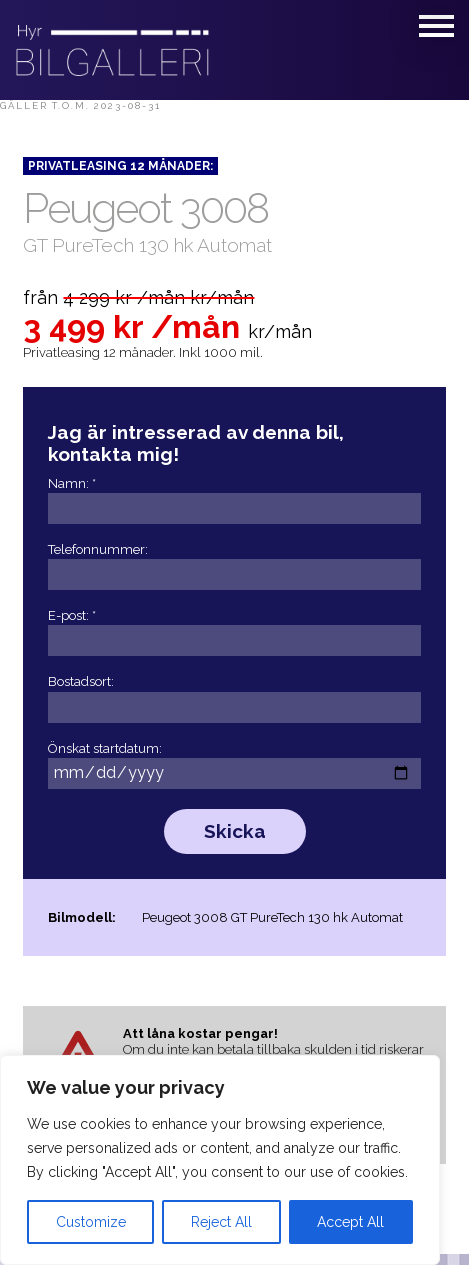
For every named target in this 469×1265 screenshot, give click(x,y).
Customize (91, 1222)
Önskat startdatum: (234, 761)
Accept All (350, 1222)
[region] (220, 1160)
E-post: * (234, 629)
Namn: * (234, 497)
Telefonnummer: (234, 563)
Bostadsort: (234, 695)
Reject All (221, 1222)
